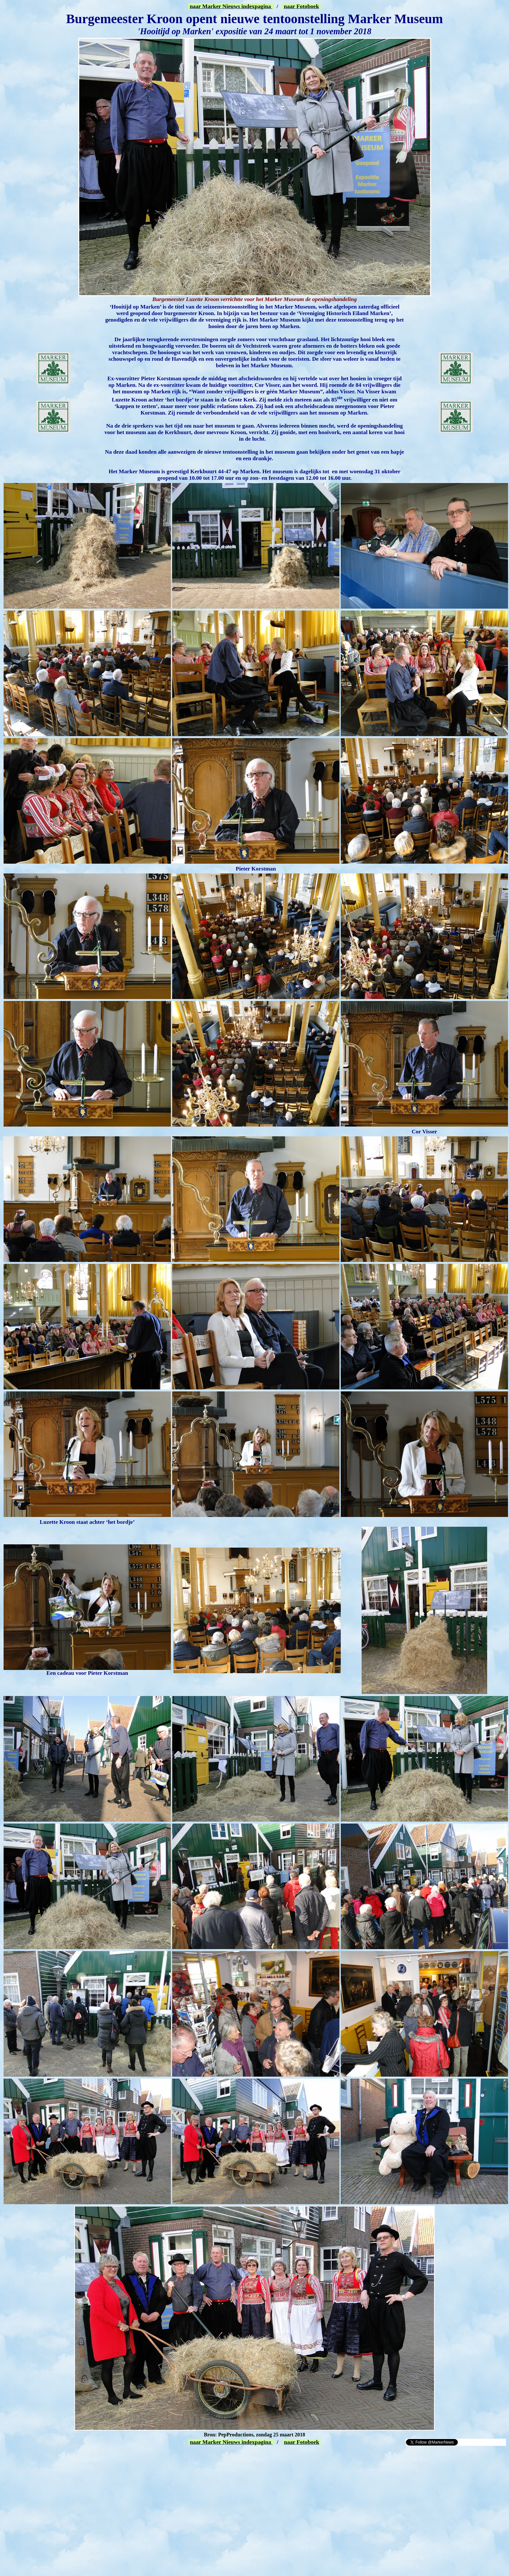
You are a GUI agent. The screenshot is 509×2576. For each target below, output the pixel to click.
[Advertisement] (79, 2456)
